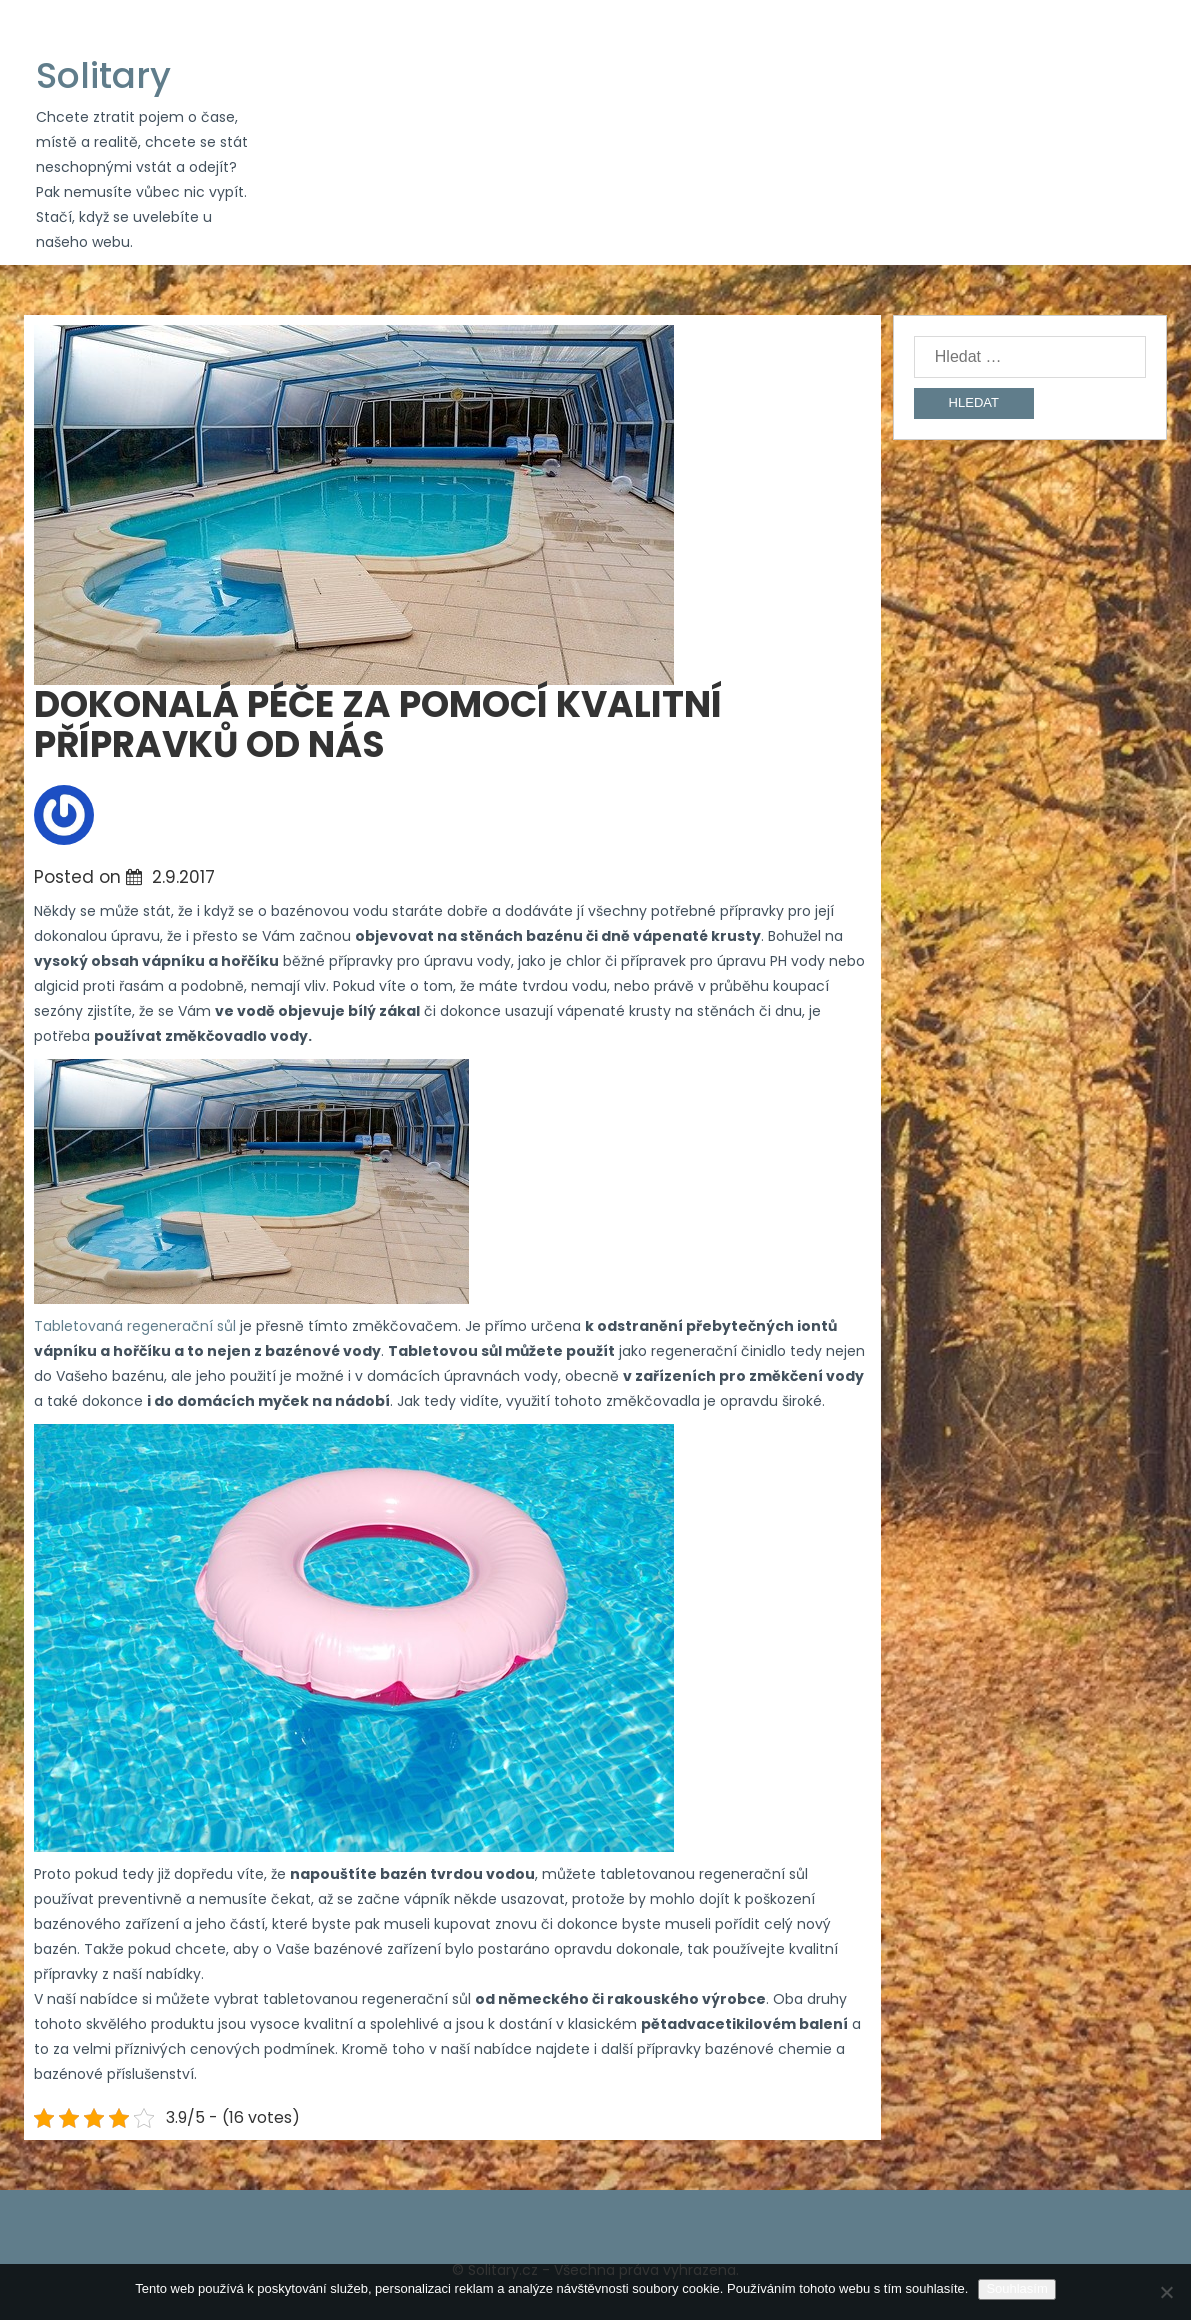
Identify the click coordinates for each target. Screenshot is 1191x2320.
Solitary (103, 75)
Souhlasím (1016, 2288)
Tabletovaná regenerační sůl (135, 1326)
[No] (1166, 2292)
